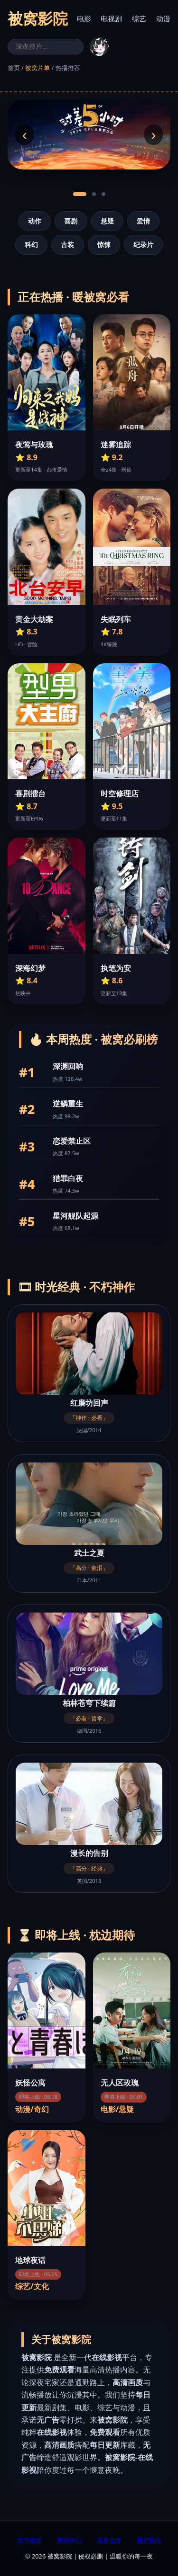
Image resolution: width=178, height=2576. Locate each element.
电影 (84, 18)
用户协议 (149, 2540)
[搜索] (46, 46)
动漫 (163, 18)
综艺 (139, 18)
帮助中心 (69, 2540)
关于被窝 (29, 2540)
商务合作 (109, 2540)
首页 (14, 67)
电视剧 (111, 18)
